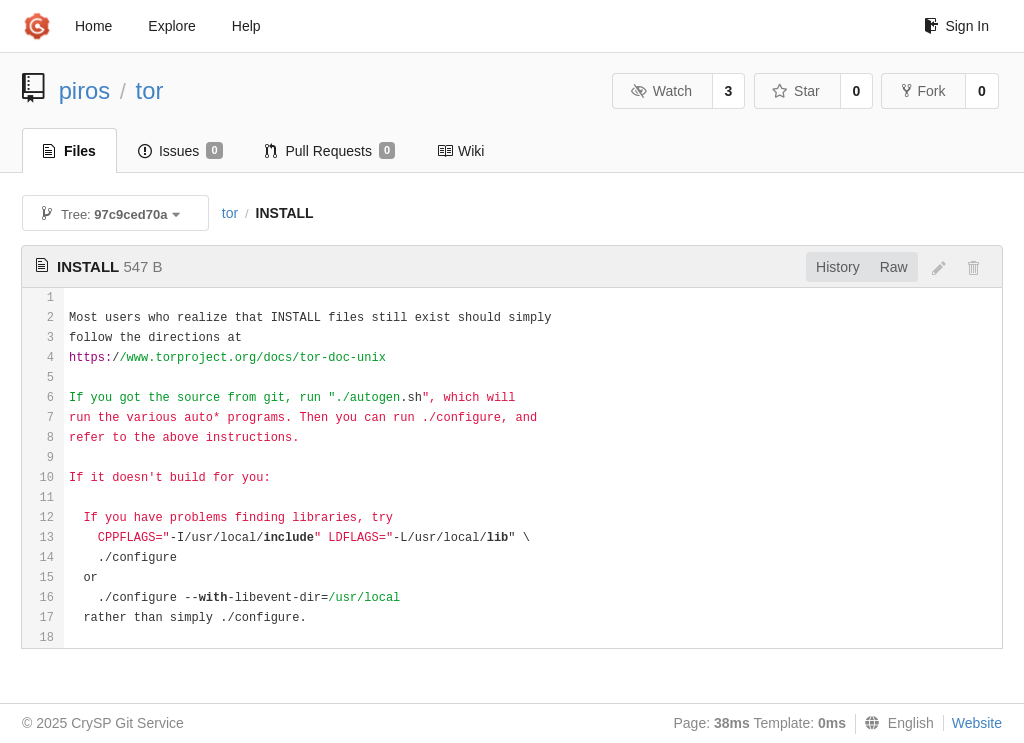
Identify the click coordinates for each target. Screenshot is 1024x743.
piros (85, 90)
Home (93, 26)
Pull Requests (330, 151)
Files (69, 151)
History (838, 267)
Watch (661, 91)
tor (150, 90)
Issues (180, 151)
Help (246, 26)
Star (796, 91)
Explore (171, 26)
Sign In (956, 26)
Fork (923, 91)
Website (977, 723)
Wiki (460, 151)
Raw (894, 267)
